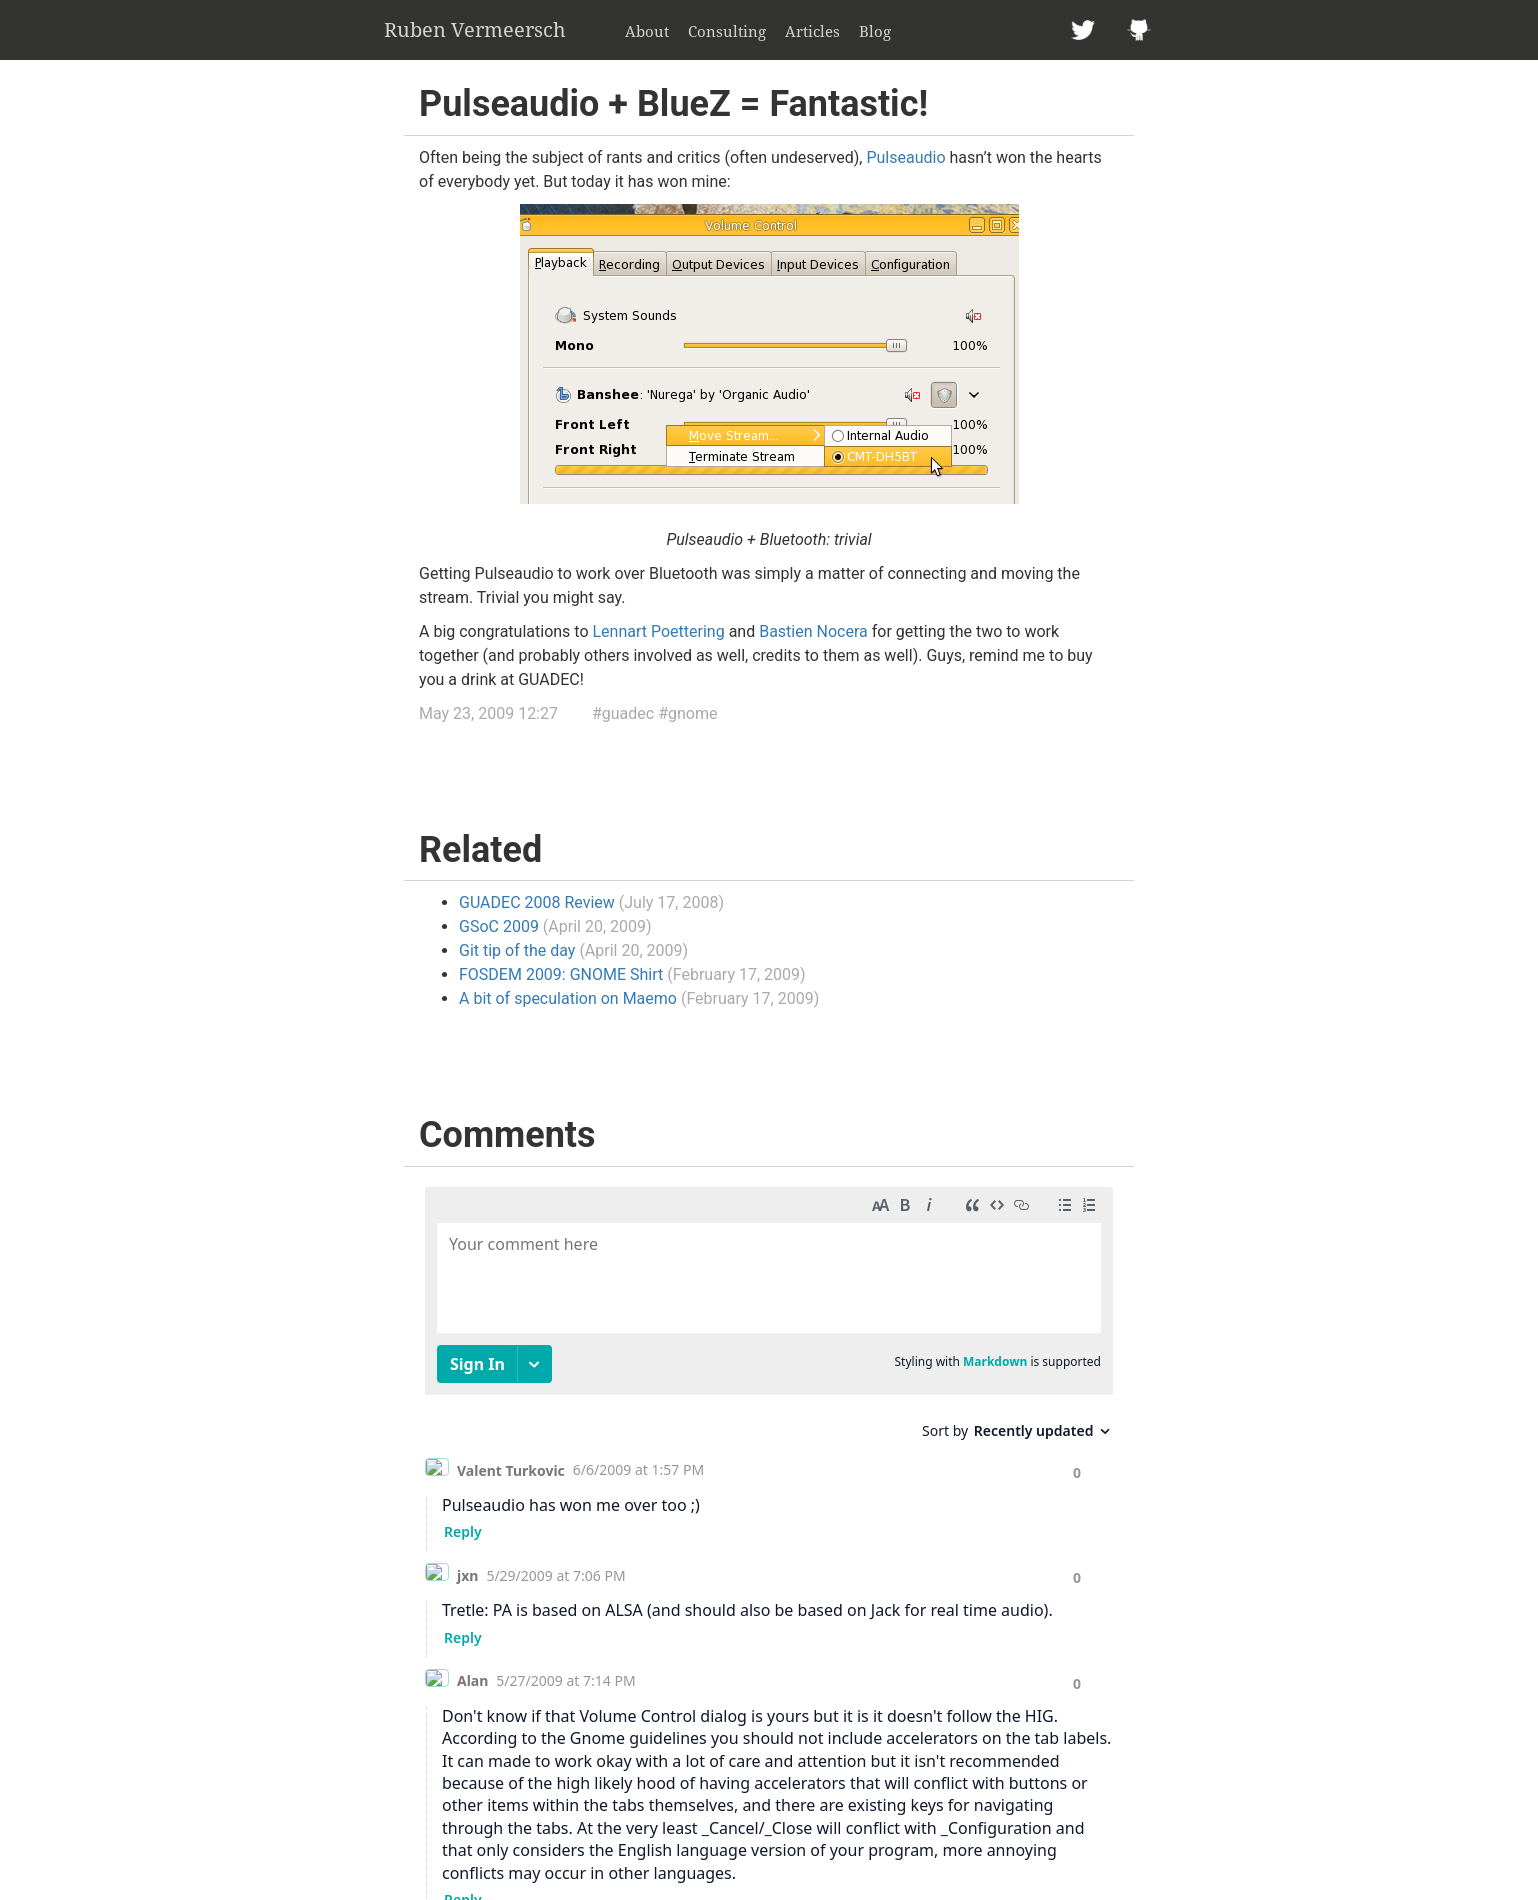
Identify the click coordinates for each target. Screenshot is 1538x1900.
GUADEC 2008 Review (537, 902)
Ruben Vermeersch (475, 29)
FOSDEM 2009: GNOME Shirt (561, 974)
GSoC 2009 (499, 926)
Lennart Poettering (659, 631)
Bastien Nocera (813, 631)
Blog (875, 31)
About (647, 31)
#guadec (623, 713)
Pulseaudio (905, 157)
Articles (812, 31)
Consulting (727, 31)
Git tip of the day (517, 950)
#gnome (687, 713)
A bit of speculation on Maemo (568, 998)
